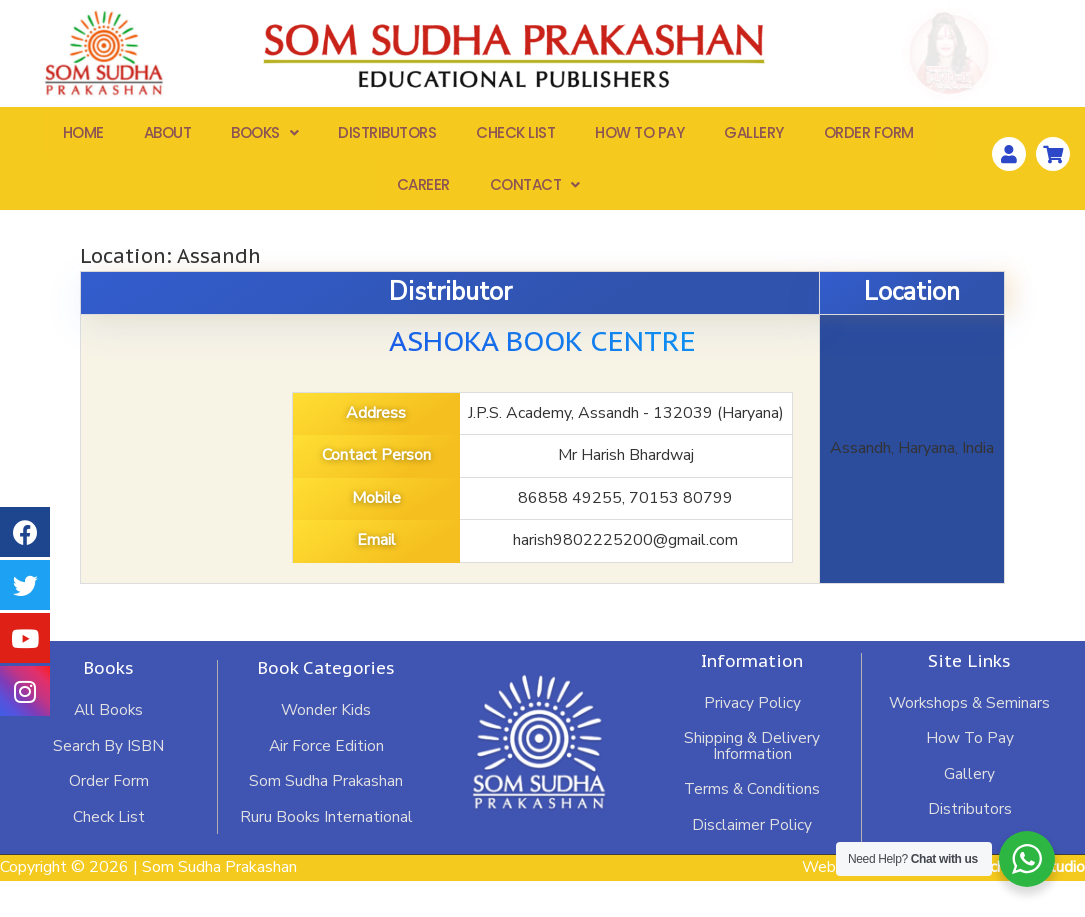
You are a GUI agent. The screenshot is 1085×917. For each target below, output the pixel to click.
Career (423, 190)
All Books (108, 745)
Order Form (869, 135)
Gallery (754, 135)
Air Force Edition (326, 781)
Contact (535, 190)
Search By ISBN (108, 781)
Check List (515, 135)
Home (83, 135)
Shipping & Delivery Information (752, 781)
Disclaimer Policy (752, 861)
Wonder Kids (325, 745)
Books (264, 135)
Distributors (387, 135)
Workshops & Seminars (969, 737)
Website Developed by (942, 904)
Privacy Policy (752, 737)
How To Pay (639, 135)
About (168, 135)
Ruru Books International (326, 853)
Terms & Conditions (752, 825)
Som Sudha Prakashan (325, 817)
